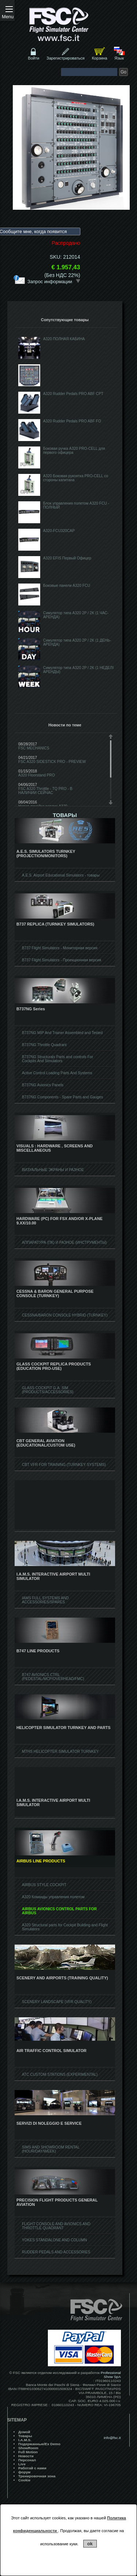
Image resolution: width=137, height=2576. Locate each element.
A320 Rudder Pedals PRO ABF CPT (73, 394)
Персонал (27, 2460)
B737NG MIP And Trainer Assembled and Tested (62, 1033)
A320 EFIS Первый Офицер (67, 558)
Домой (24, 2432)
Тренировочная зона (37, 2476)
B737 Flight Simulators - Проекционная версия (61, 960)
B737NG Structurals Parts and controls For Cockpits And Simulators (57, 1059)
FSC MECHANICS (33, 748)
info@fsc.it (112, 2438)
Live (22, 2464)
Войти (33, 58)
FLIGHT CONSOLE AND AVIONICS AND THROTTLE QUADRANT (56, 2226)
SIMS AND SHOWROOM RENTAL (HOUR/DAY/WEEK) (51, 2149)
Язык (119, 58)
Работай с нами (32, 2468)
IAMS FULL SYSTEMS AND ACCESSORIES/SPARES (45, 1600)
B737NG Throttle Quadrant (44, 1045)
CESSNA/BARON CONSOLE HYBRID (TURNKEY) (64, 1315)
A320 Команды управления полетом (53, 1897)
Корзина (99, 58)
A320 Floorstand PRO (36, 775)
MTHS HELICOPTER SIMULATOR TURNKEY (60, 1751)
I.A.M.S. (24, 2440)
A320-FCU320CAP (59, 531)
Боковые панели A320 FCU (66, 586)
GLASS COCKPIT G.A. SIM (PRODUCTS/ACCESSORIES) (47, 1390)
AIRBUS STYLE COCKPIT (44, 1885)
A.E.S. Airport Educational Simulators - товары (60, 875)
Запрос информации (54, 281)
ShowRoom (28, 2448)
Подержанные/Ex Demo (39, 2444)
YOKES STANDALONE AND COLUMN (54, 2240)
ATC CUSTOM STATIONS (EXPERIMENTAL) (60, 2074)
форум (24, 2472)
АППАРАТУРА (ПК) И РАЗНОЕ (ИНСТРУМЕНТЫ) (64, 1242)
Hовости (26, 2456)
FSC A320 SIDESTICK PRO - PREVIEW (52, 762)
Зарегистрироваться (65, 58)
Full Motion (28, 2452)
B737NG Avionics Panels (43, 1085)
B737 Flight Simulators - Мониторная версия (60, 948)
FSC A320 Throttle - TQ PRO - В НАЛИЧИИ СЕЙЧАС (45, 791)
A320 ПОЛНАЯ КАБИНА (64, 339)
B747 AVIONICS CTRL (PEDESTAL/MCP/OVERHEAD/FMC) (53, 1677)
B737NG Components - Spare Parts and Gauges (62, 1097)
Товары (25, 2436)
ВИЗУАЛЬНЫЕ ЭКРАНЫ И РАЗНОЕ (53, 1170)
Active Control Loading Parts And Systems (57, 1073)
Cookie (24, 2480)
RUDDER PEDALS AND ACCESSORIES (56, 2252)
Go (123, 72)
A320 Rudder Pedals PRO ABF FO (72, 421)
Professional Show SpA (111, 2375)
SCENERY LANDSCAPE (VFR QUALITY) (57, 2002)
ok (90, 2543)
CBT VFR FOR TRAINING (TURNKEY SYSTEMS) (64, 1465)
